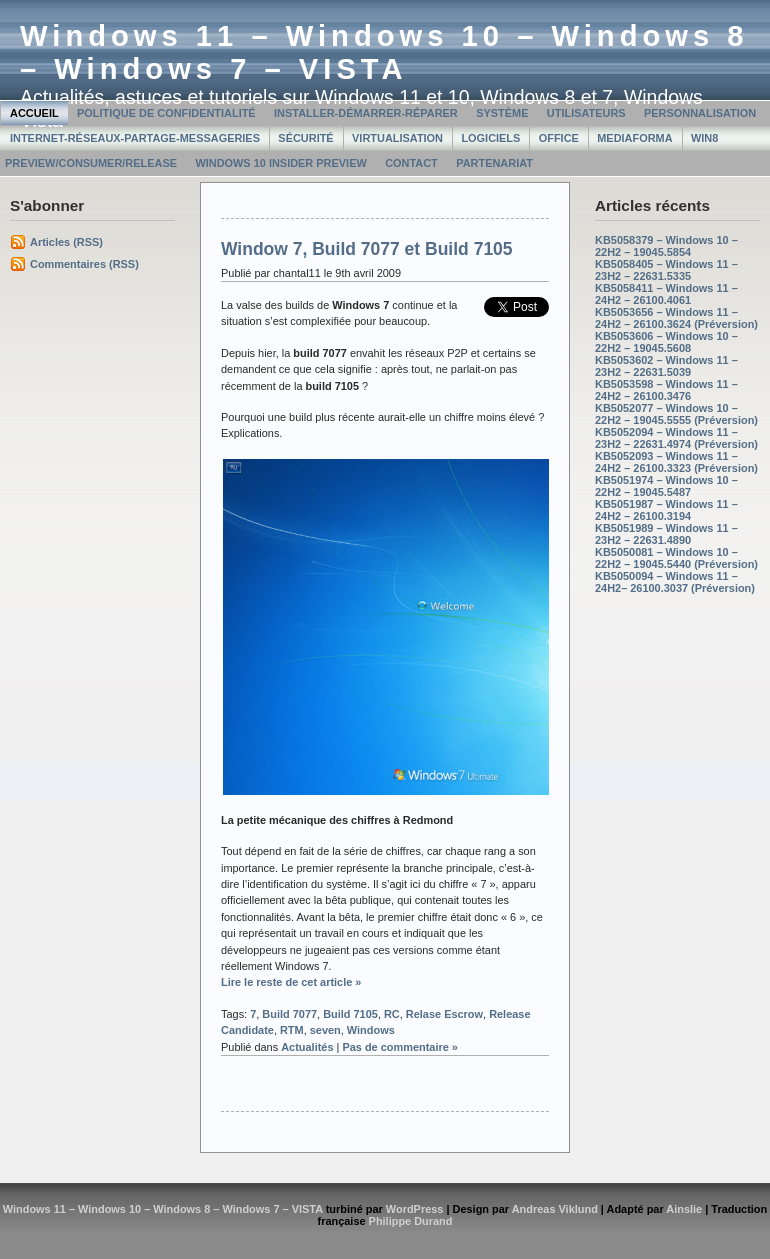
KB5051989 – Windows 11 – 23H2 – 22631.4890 (666, 534)
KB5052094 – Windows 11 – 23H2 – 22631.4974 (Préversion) (676, 438)
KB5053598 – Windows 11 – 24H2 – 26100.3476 (666, 390)
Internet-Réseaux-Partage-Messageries (135, 138)
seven (325, 1030)
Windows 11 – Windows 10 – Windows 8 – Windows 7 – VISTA (384, 52)
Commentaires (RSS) (84, 264)
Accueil (34, 113)
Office (559, 138)
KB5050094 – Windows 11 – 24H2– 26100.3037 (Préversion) (675, 582)
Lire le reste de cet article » (291, 982)
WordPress (415, 1209)
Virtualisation (397, 138)
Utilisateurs (586, 113)
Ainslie (684, 1209)
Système (502, 113)
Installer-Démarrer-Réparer (366, 113)
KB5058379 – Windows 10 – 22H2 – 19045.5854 (666, 246)
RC (392, 1014)
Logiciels (490, 138)
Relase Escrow (444, 1014)
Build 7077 (289, 1014)
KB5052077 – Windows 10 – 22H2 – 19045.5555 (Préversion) (676, 414)
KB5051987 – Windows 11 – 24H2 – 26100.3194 (666, 510)
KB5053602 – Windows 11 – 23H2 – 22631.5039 (666, 366)
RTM (292, 1030)
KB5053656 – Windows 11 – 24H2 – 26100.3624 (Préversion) (676, 318)
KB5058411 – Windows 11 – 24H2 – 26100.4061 (666, 294)
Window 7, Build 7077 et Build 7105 (367, 249)
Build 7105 (350, 1014)
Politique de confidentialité (166, 113)
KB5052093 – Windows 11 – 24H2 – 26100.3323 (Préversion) (676, 462)
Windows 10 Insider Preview (280, 163)
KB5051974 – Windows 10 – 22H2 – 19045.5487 (666, 486)
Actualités (307, 1047)
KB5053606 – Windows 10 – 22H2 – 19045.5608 (666, 342)
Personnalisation (700, 113)
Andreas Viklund (555, 1209)
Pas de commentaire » (400, 1047)
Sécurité (305, 138)
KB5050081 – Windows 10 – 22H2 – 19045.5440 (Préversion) (676, 558)
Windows (371, 1030)
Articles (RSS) (66, 242)
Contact (411, 163)
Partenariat (494, 163)
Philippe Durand (411, 1221)
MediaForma (634, 138)
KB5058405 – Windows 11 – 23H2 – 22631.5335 (666, 270)
